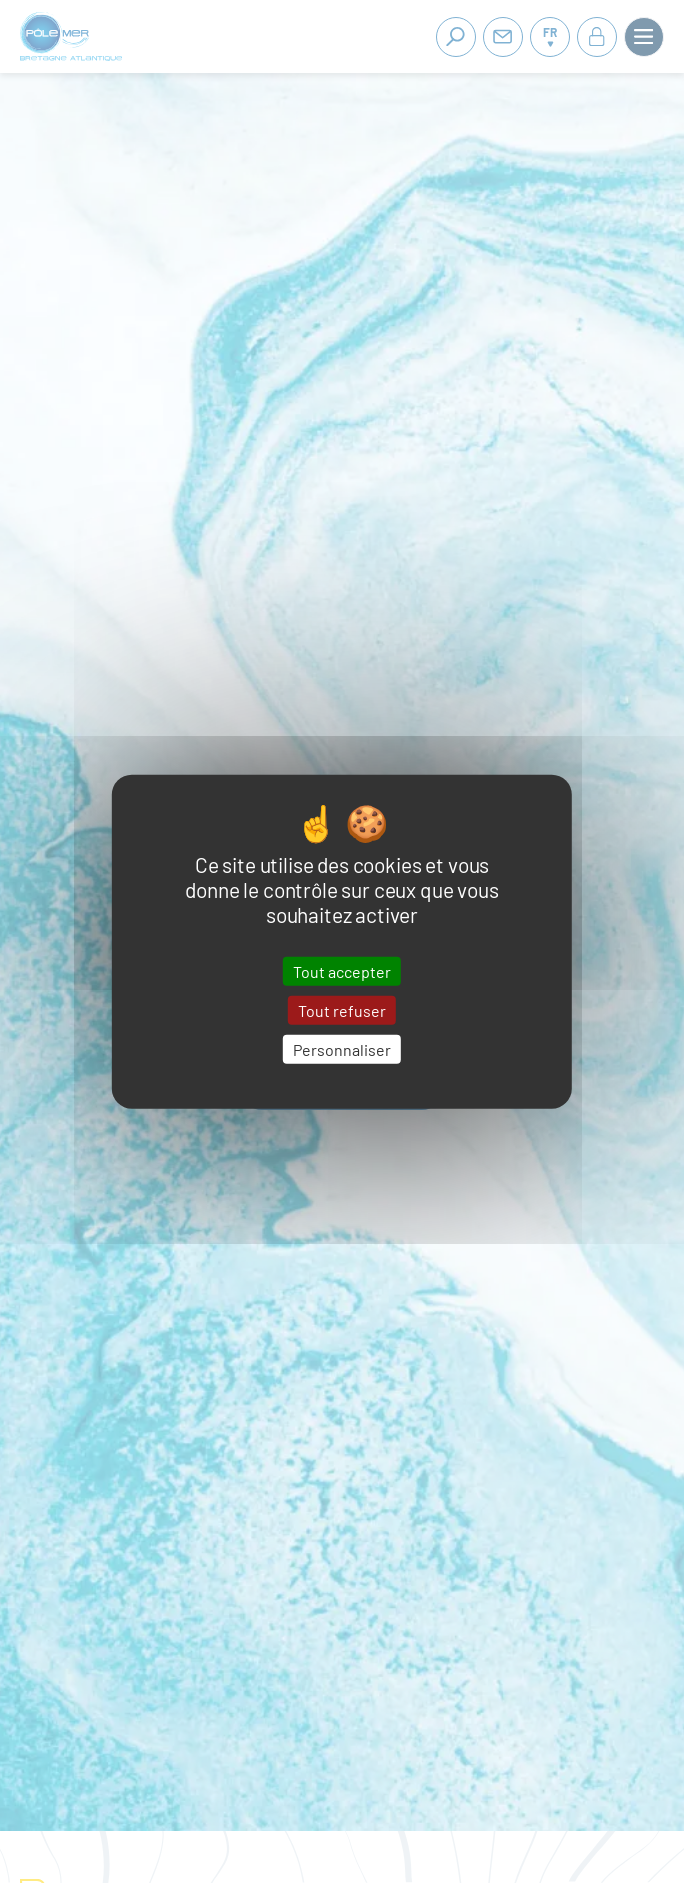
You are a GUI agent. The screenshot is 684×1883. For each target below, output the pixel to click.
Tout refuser (342, 1009)
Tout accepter (342, 970)
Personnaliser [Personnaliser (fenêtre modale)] (342, 1049)
